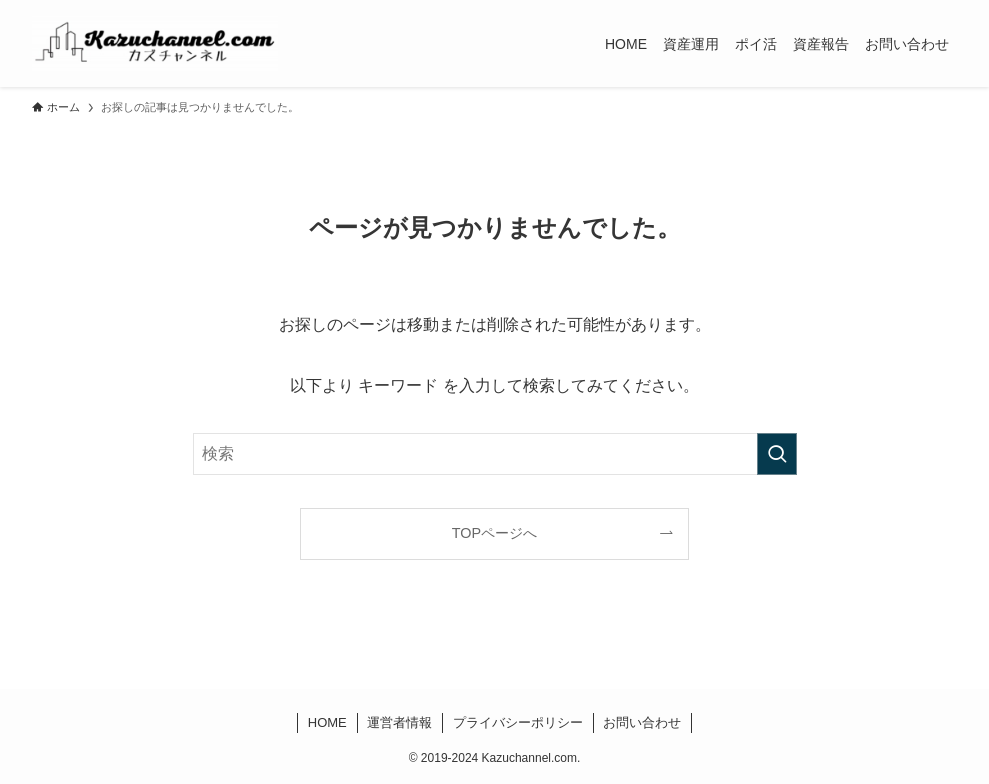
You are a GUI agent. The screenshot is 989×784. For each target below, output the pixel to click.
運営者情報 (399, 722)
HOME (327, 722)
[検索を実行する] (777, 454)
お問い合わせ (642, 722)
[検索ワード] (495, 454)
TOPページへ (494, 533)
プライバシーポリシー (518, 722)
